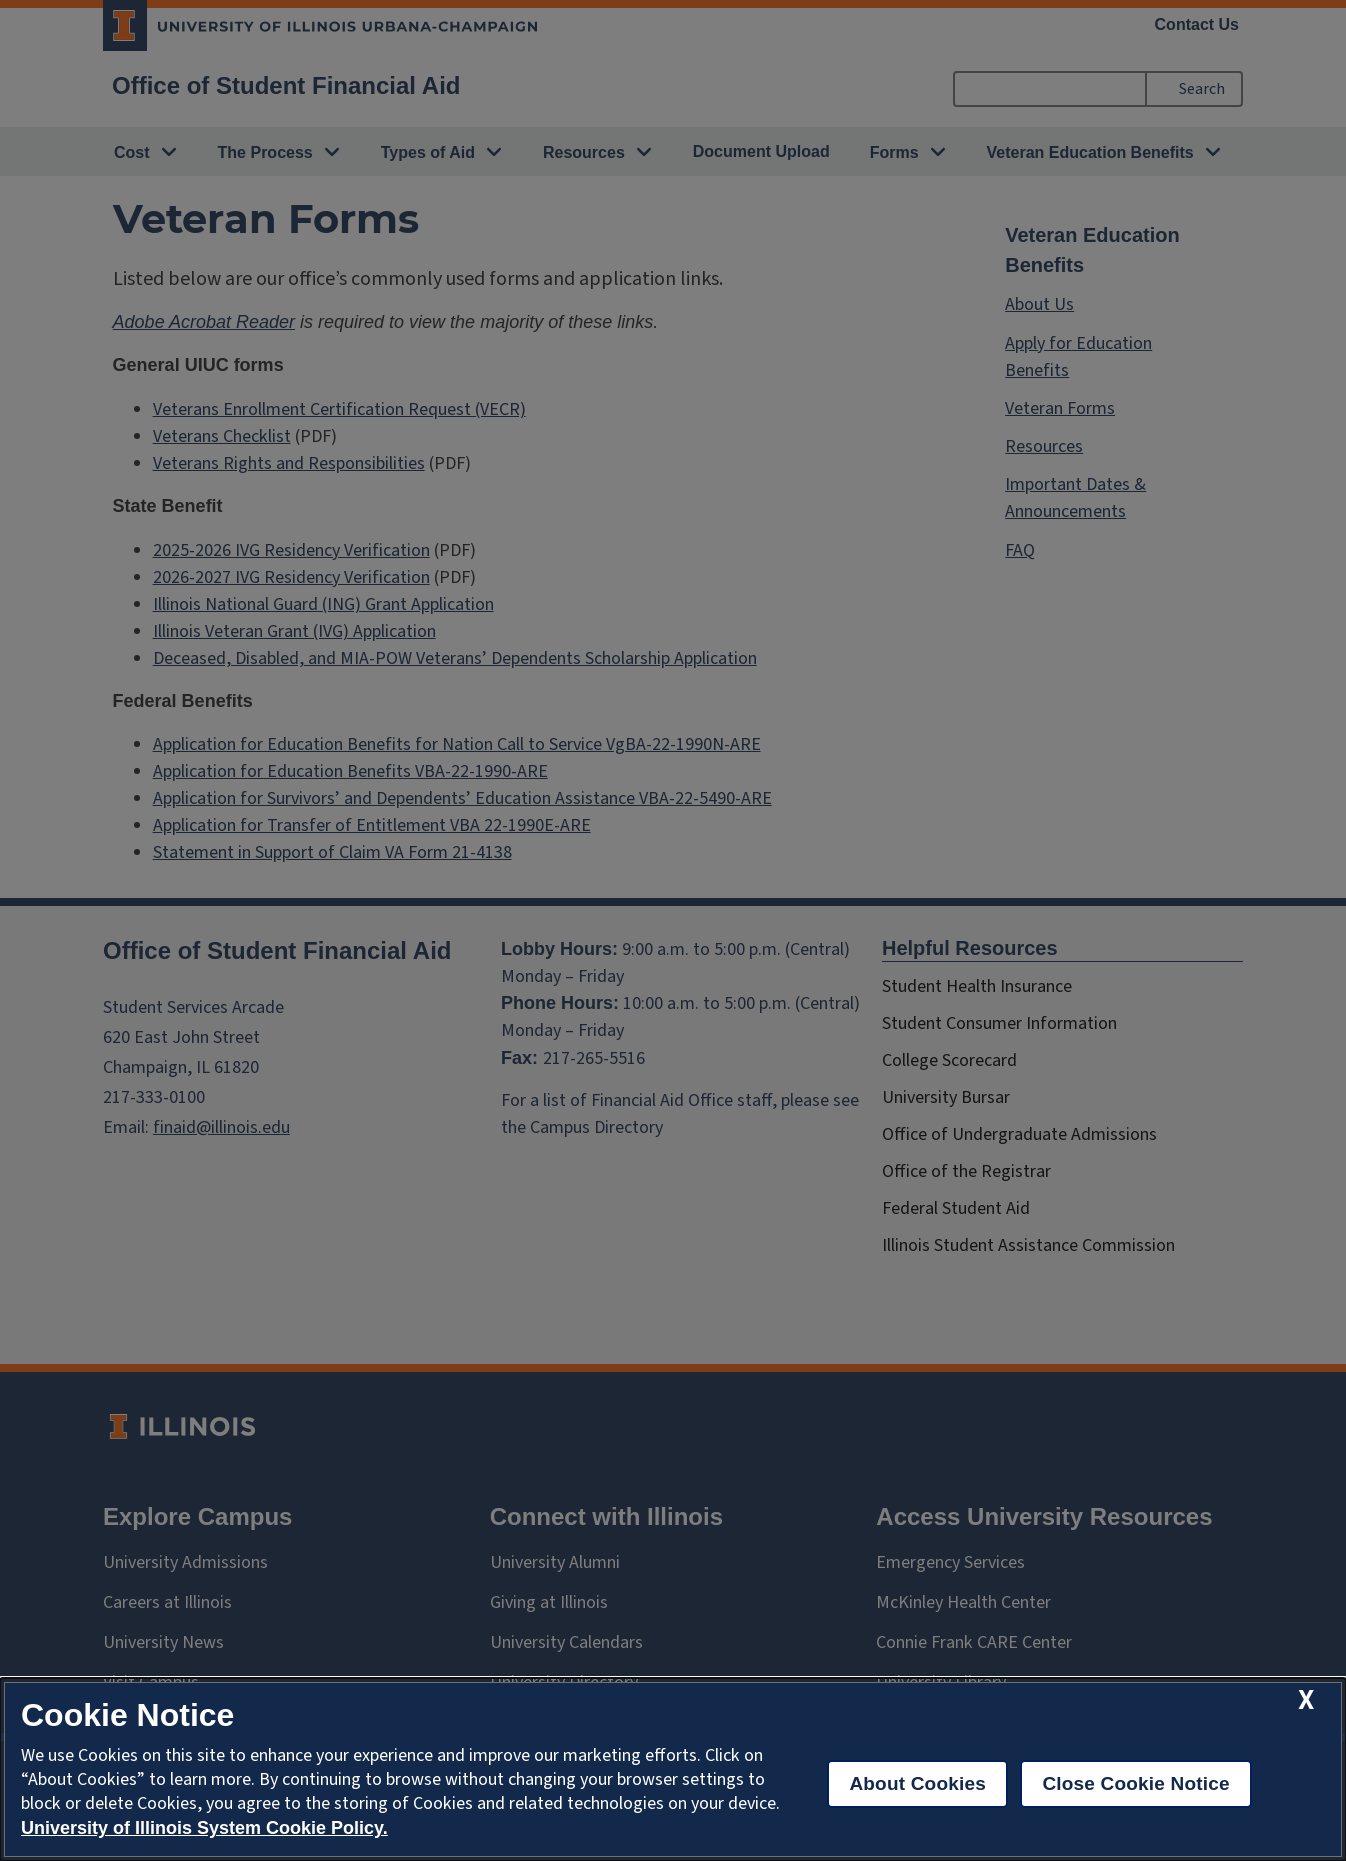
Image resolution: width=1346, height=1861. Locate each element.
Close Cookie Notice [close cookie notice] (1135, 1783)
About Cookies (917, 1783)
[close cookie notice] (1306, 1700)
